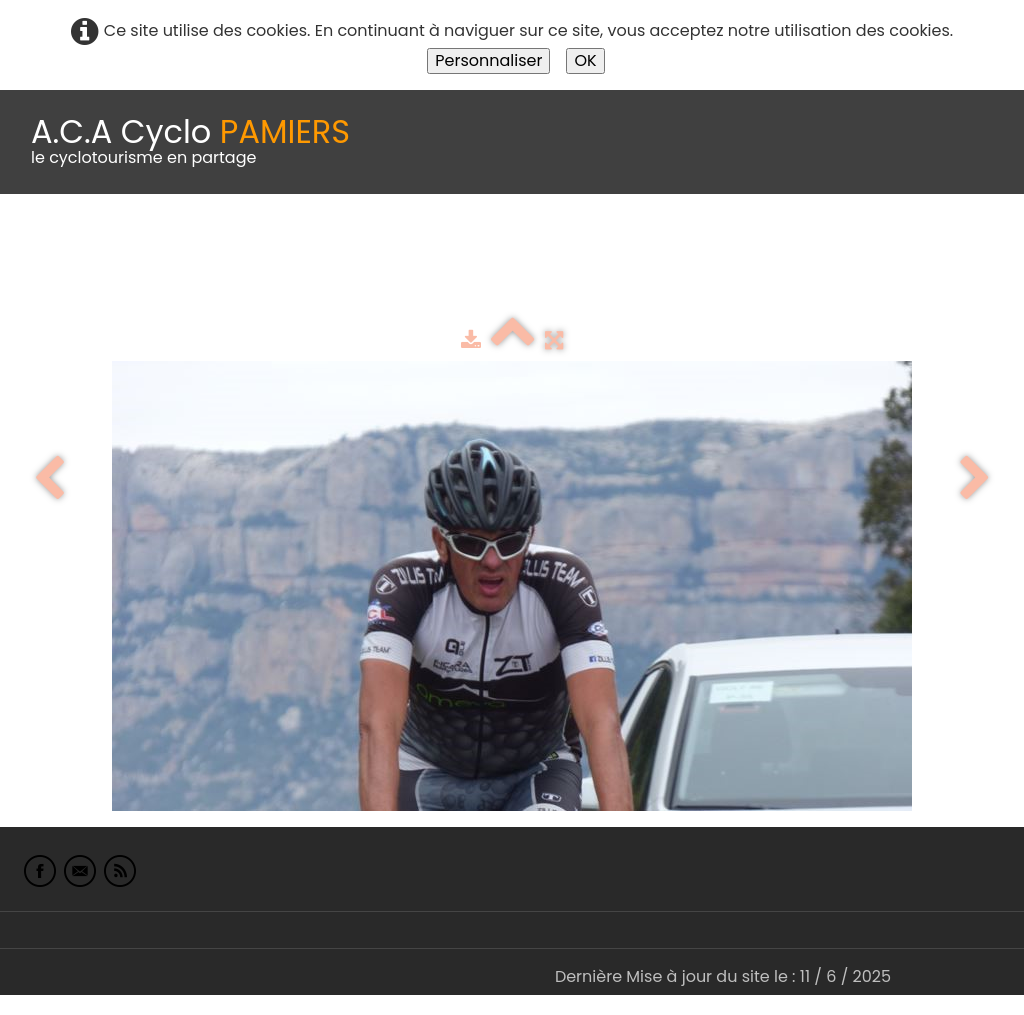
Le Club (132, 243)
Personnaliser (488, 60)
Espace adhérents (683, 243)
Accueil (44, 243)
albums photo (859, 243)
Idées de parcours (500, 243)
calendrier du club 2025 (295, 243)
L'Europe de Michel (88, 284)
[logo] (190, 142)
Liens (973, 243)
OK (585, 60)
